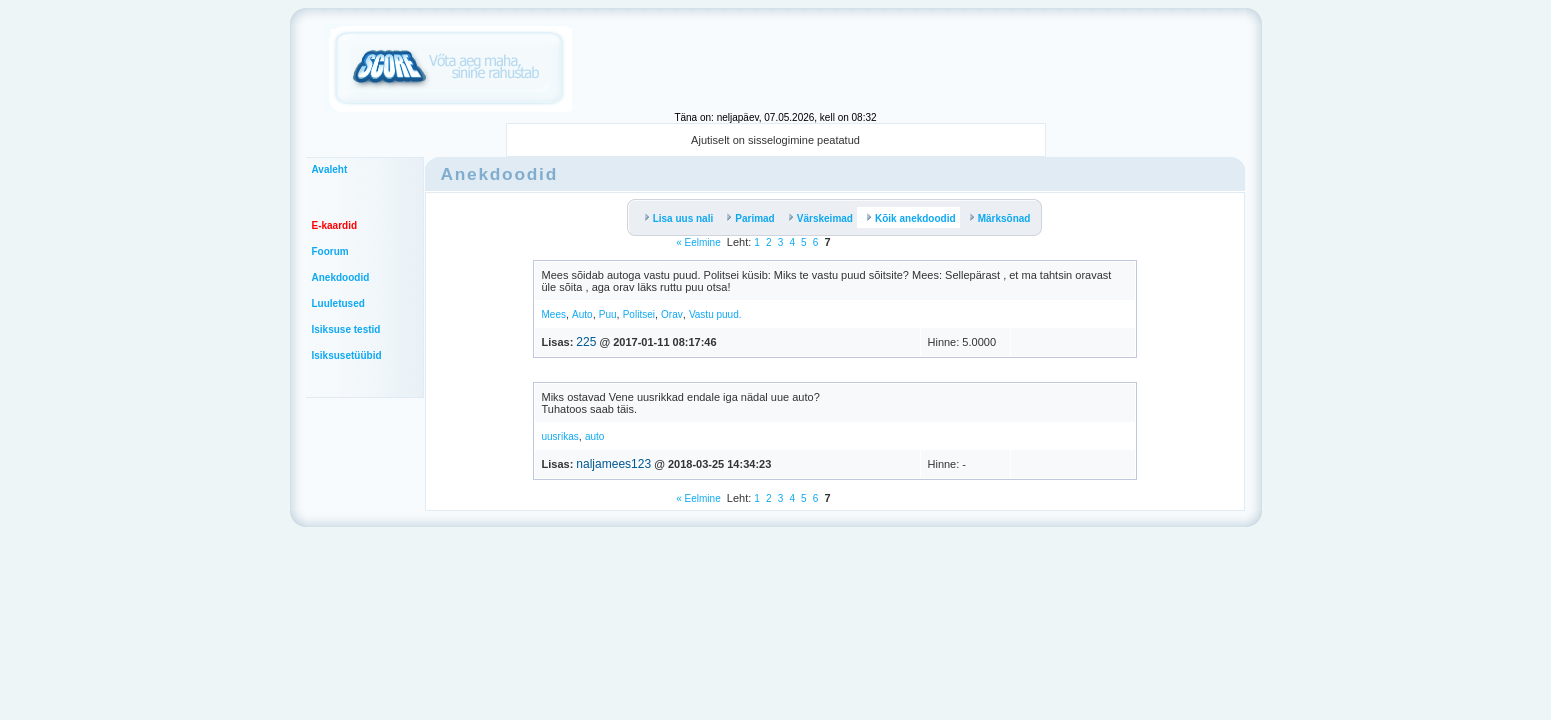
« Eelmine (698, 242)
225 (586, 342)
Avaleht (330, 169)
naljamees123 (613, 464)
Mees (554, 314)
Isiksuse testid (346, 329)
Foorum (330, 251)
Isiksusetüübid (347, 355)
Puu (608, 314)
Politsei (639, 314)
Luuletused (338, 303)
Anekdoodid (341, 277)
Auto (582, 314)
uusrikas (560, 436)
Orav (672, 314)
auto (594, 436)
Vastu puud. (715, 314)
